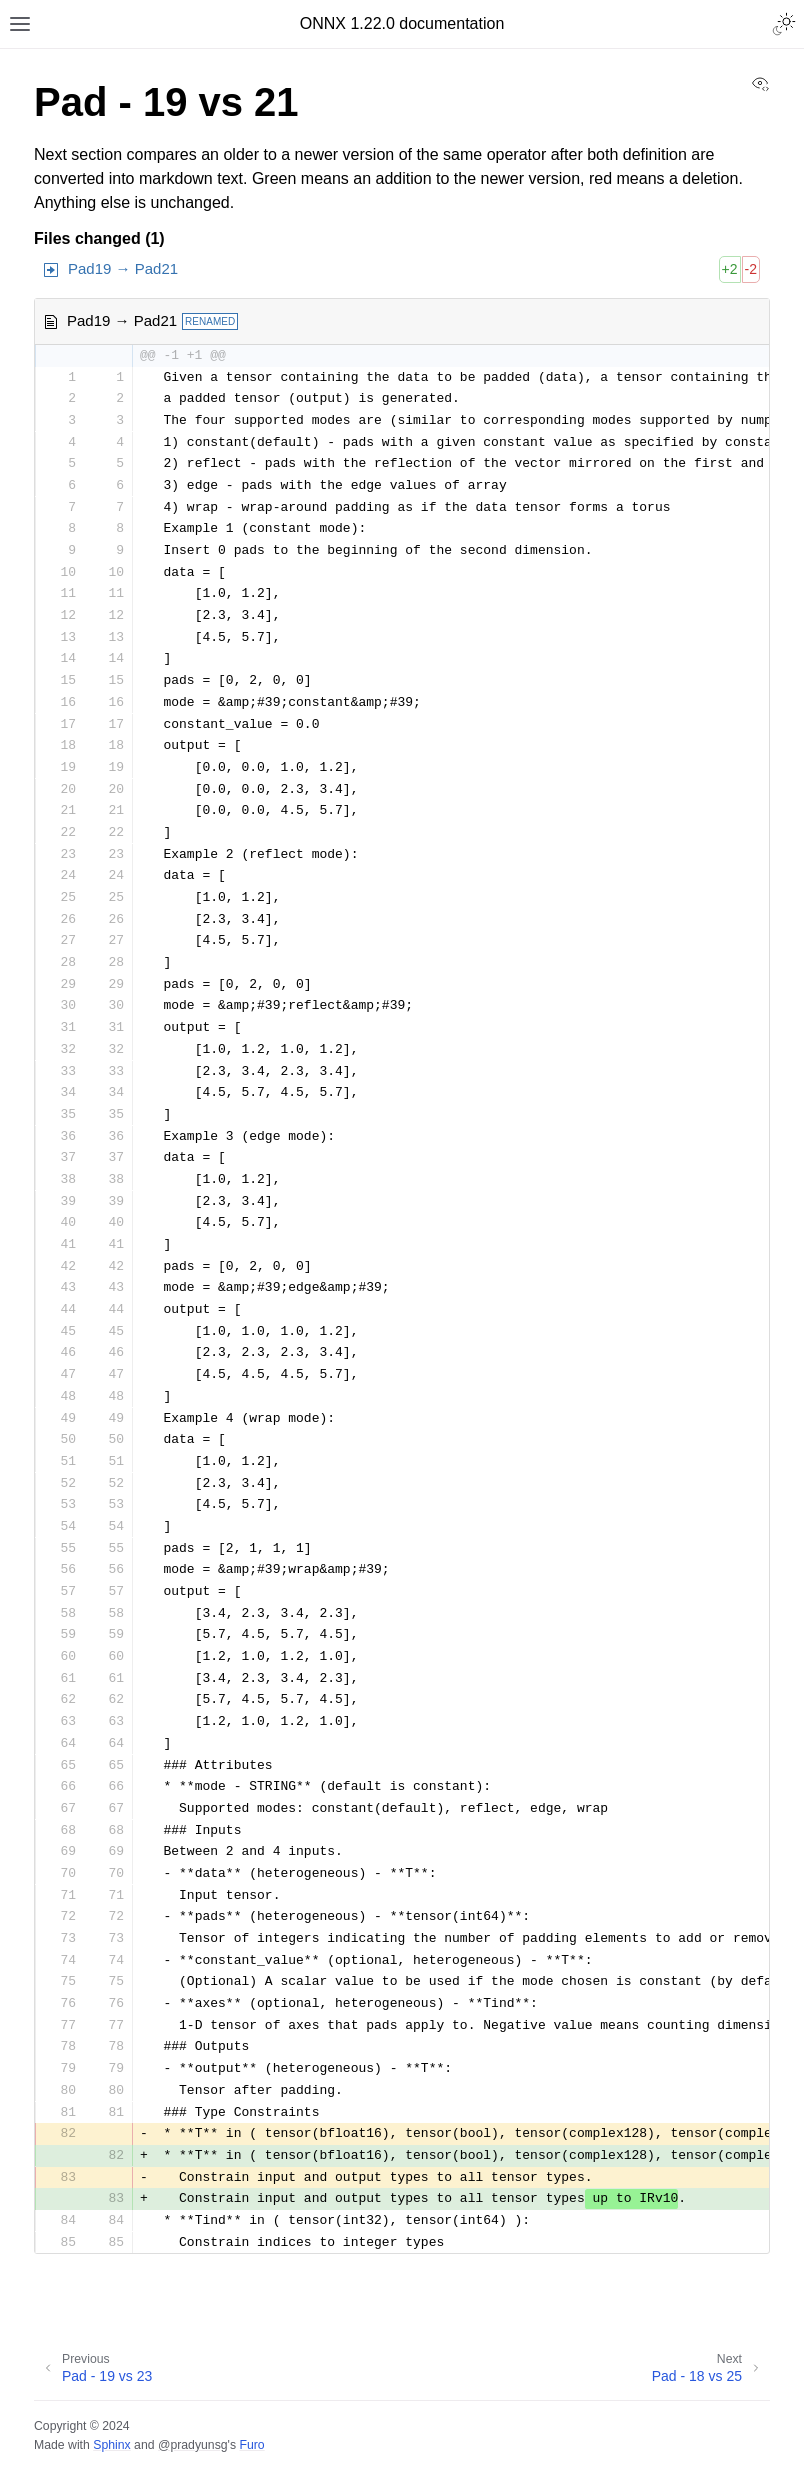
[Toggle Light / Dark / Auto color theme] (784, 24)
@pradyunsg (193, 2445)
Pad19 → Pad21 (123, 268)
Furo (251, 2445)
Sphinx (111, 2445)
